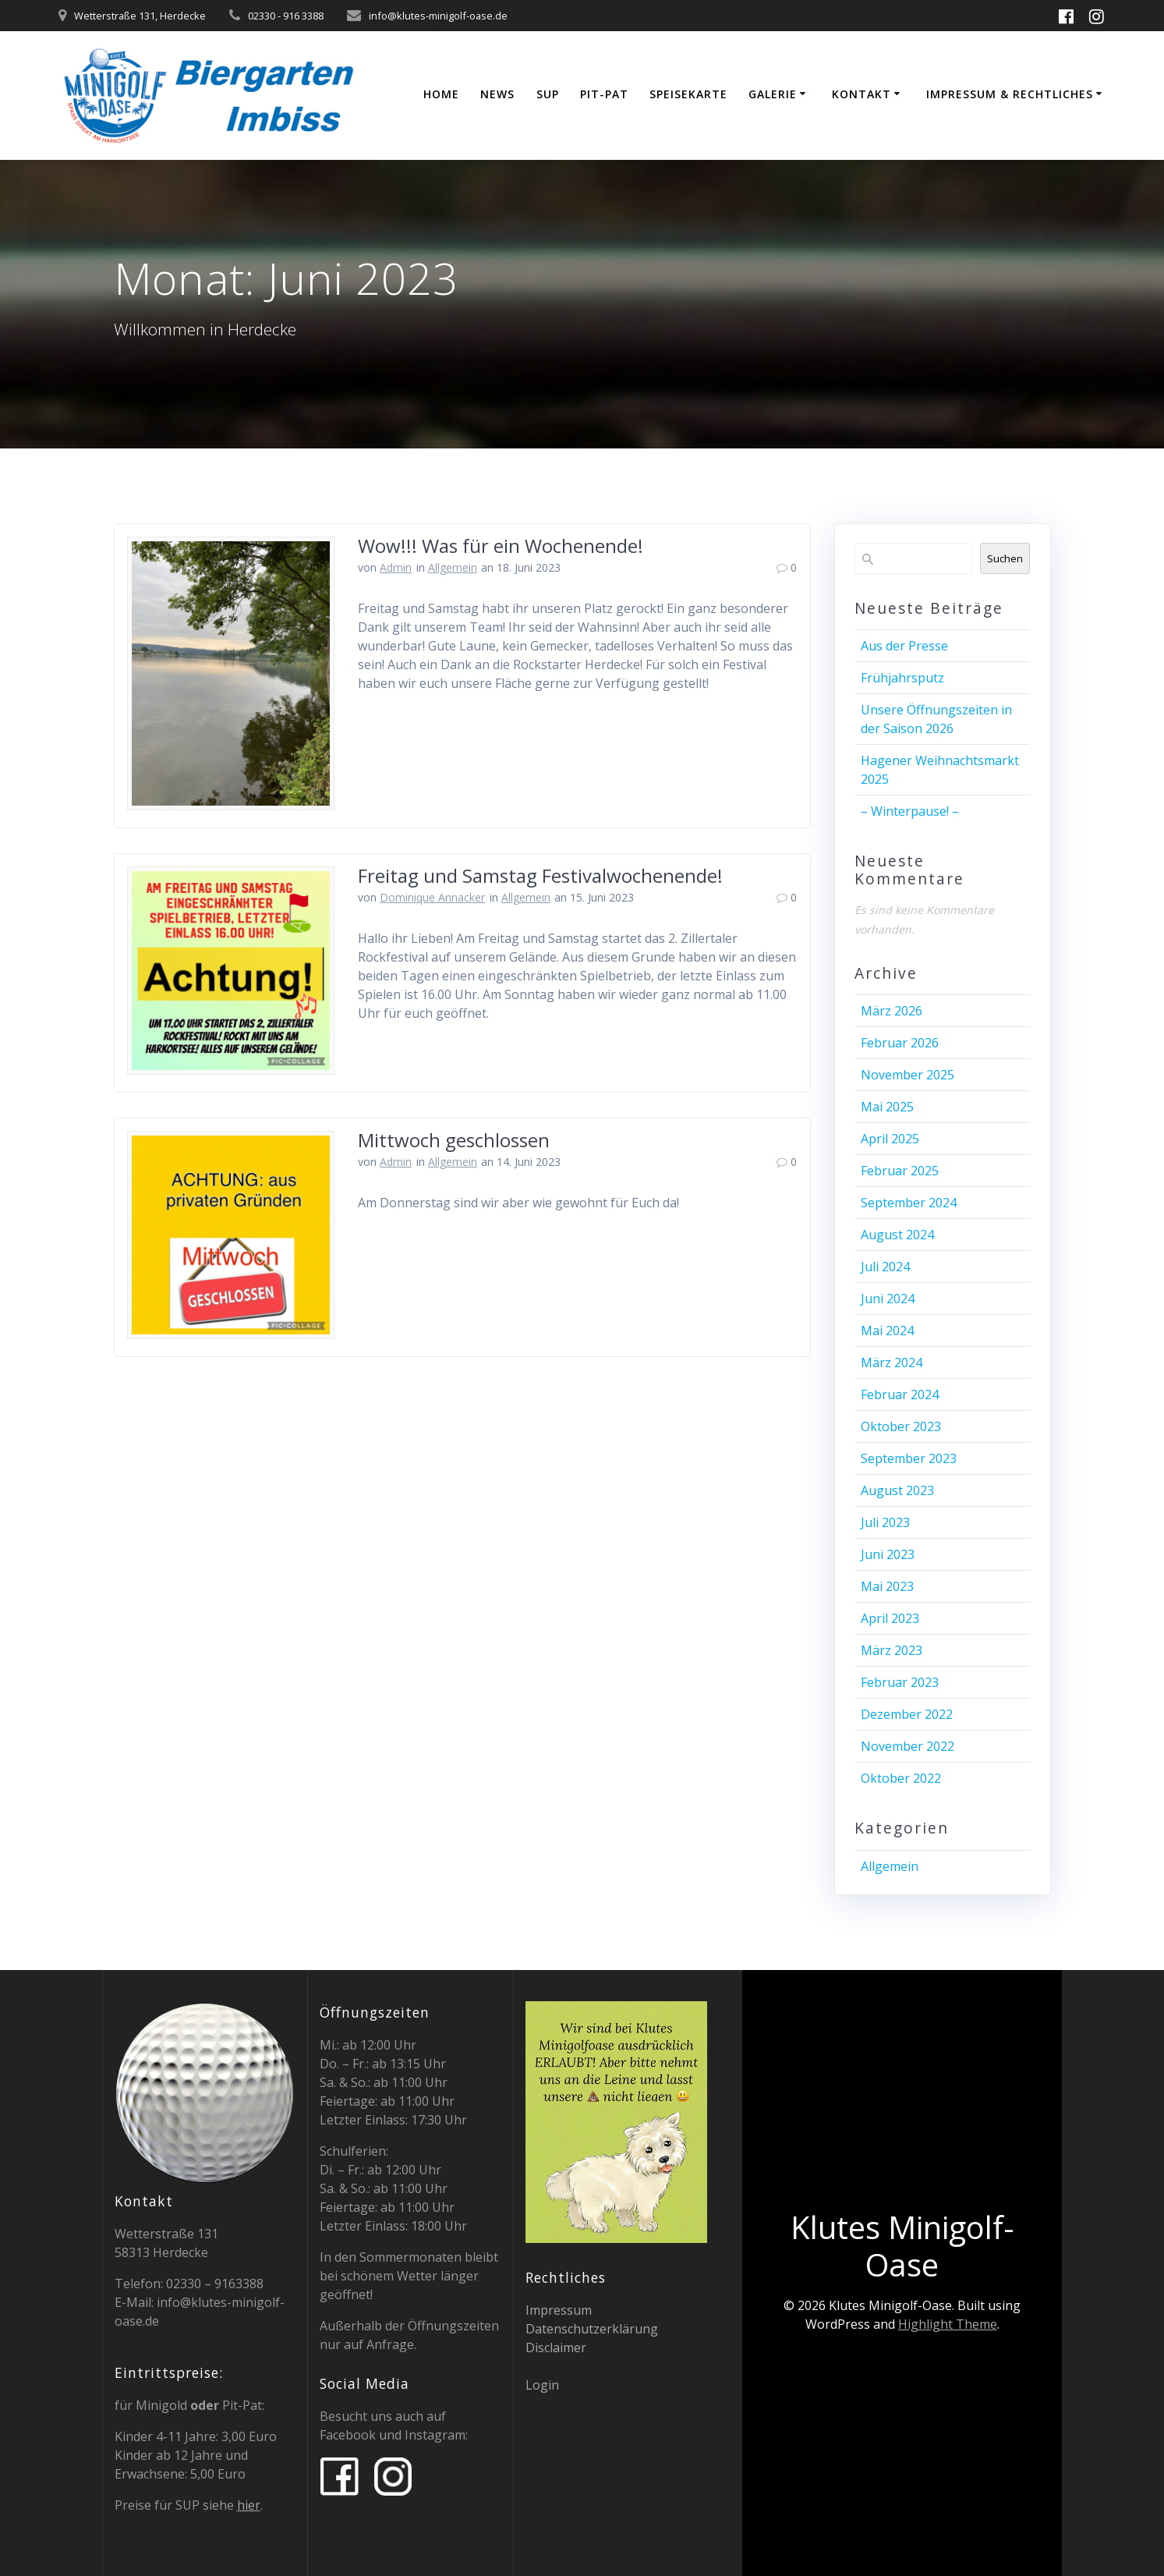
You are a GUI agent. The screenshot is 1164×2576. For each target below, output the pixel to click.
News (497, 94)
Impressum (558, 2310)
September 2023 (909, 1458)
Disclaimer (555, 2347)
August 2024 (897, 1234)
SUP (547, 94)
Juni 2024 (888, 1298)
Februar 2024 (900, 1394)
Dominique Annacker (432, 897)
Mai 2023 (887, 1586)
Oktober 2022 (901, 1778)
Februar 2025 (900, 1170)
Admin (396, 567)
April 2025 (890, 1138)
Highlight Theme (947, 2324)
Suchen (1005, 558)
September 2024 (909, 1202)
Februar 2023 (900, 1682)
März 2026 (891, 1010)
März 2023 (891, 1650)
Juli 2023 (885, 1522)
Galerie (772, 94)
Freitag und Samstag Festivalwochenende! (540, 875)
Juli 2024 (885, 1266)
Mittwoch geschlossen (454, 1140)
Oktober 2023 (901, 1426)
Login (542, 2385)
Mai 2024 (887, 1330)
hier (248, 2505)
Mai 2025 (887, 1106)
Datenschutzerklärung (591, 2328)
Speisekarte (688, 94)
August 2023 (897, 1490)
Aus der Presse (904, 645)
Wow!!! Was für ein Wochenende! (500, 545)
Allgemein (452, 567)
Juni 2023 (888, 1554)
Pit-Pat (604, 94)
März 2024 (891, 1362)
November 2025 (907, 1074)
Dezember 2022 (907, 1714)
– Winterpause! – (910, 811)
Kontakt (861, 94)
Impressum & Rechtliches (1009, 94)
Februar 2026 (900, 1042)
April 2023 (890, 1618)
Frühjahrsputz (902, 677)
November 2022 (907, 1746)
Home (441, 94)
